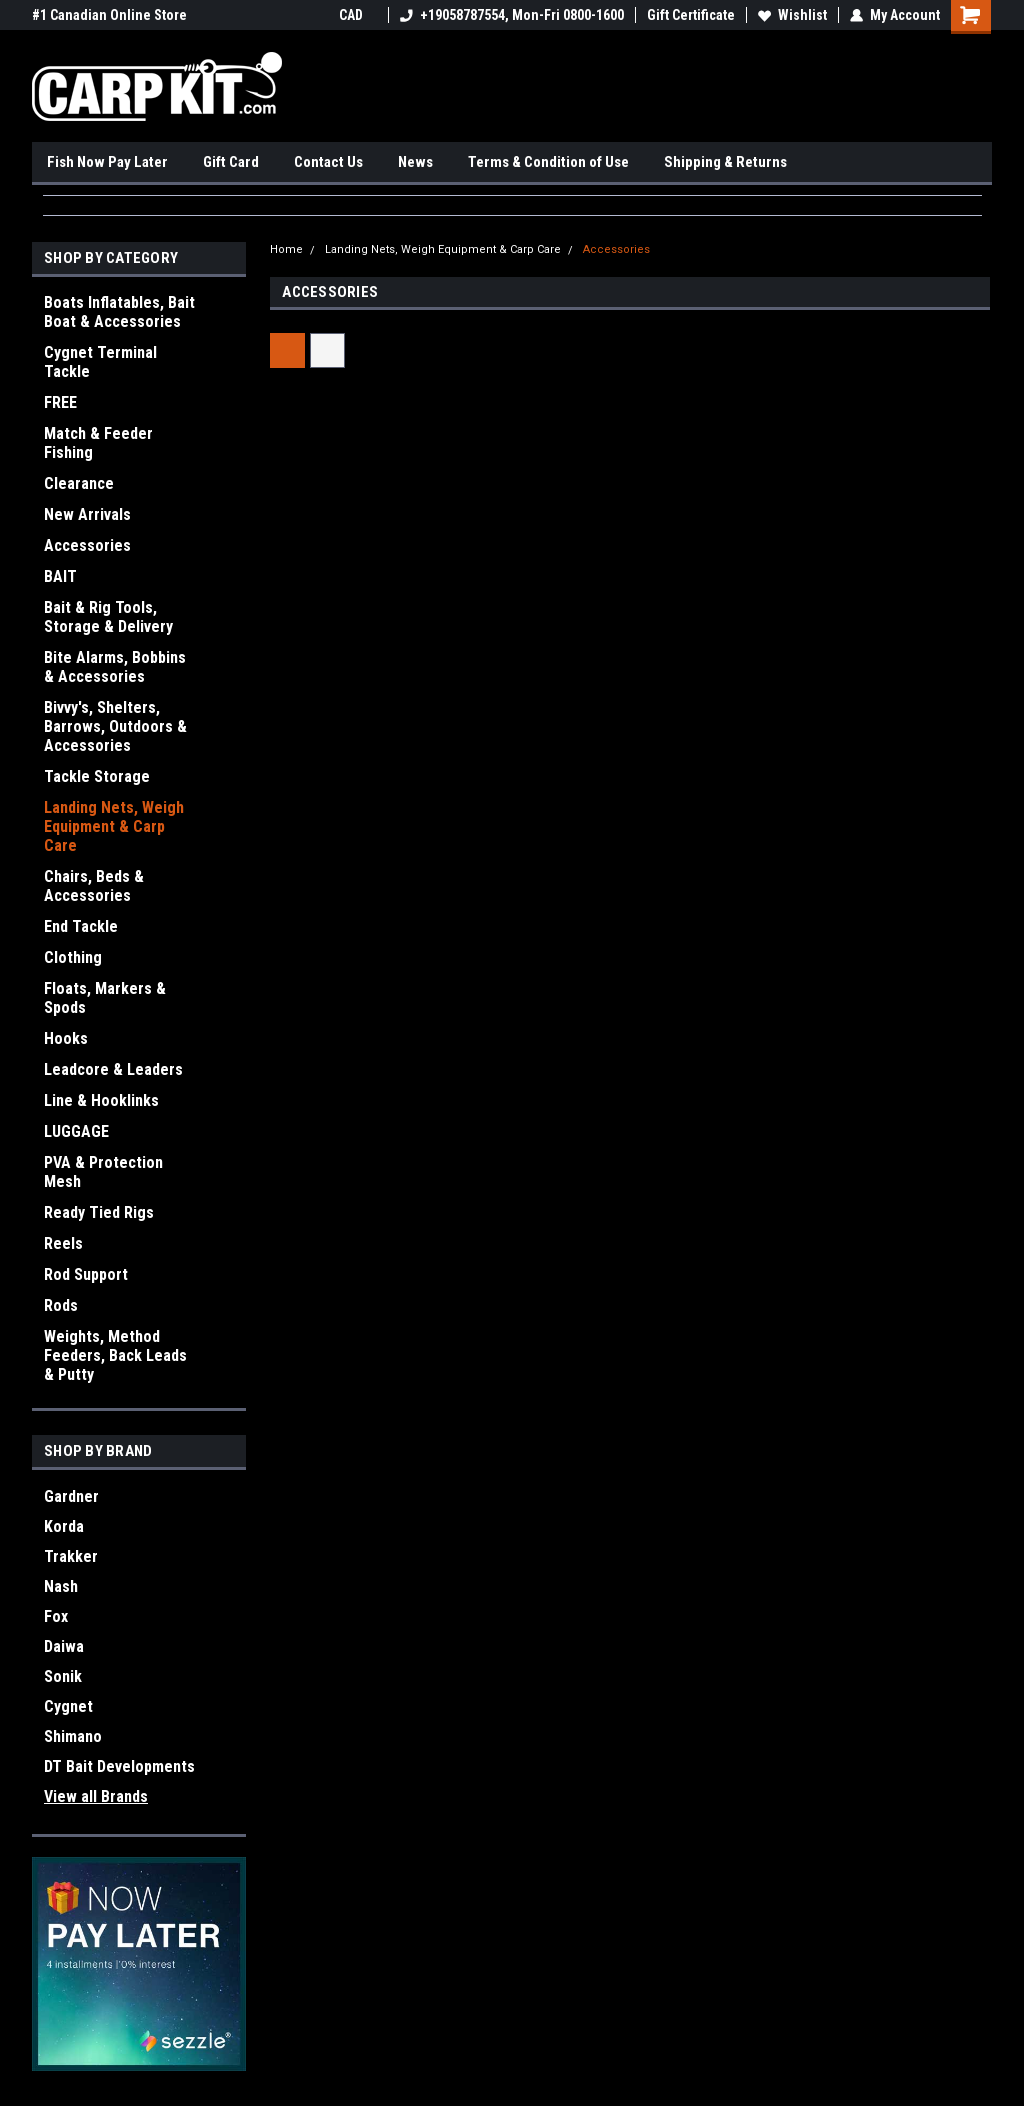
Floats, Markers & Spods (105, 998)
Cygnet (68, 1706)
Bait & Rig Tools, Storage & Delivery (108, 617)
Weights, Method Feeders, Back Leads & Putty (115, 1355)
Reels (63, 1243)
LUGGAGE (76, 1131)
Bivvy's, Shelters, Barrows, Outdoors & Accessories (115, 726)
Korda (64, 1526)
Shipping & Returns (725, 162)
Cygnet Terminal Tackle (100, 362)
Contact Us (328, 162)
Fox (56, 1616)
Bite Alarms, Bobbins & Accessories (115, 667)
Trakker (71, 1556)
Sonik (63, 1676)
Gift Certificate (691, 15)
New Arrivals (87, 514)
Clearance (79, 483)
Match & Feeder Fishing (98, 443)
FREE (60, 402)
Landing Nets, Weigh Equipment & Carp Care (114, 826)
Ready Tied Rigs (99, 1212)
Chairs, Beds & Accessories (94, 886)
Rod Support (86, 1274)
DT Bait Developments (119, 1766)
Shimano (73, 1736)
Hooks (66, 1038)
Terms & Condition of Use (548, 162)
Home (286, 249)
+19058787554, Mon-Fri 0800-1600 (512, 15)
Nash (61, 1586)
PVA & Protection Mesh (103, 1172)
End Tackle (81, 926)
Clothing (73, 957)
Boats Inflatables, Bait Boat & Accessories (119, 312)
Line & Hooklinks (101, 1100)
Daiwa (64, 1646)
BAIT (60, 576)
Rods (61, 1305)
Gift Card (231, 162)
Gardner (71, 1496)
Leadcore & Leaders (113, 1069)
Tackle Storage (97, 776)
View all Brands (96, 1796)
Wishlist (792, 15)
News (415, 162)
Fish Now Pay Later (107, 162)
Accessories (87, 545)
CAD (358, 15)
